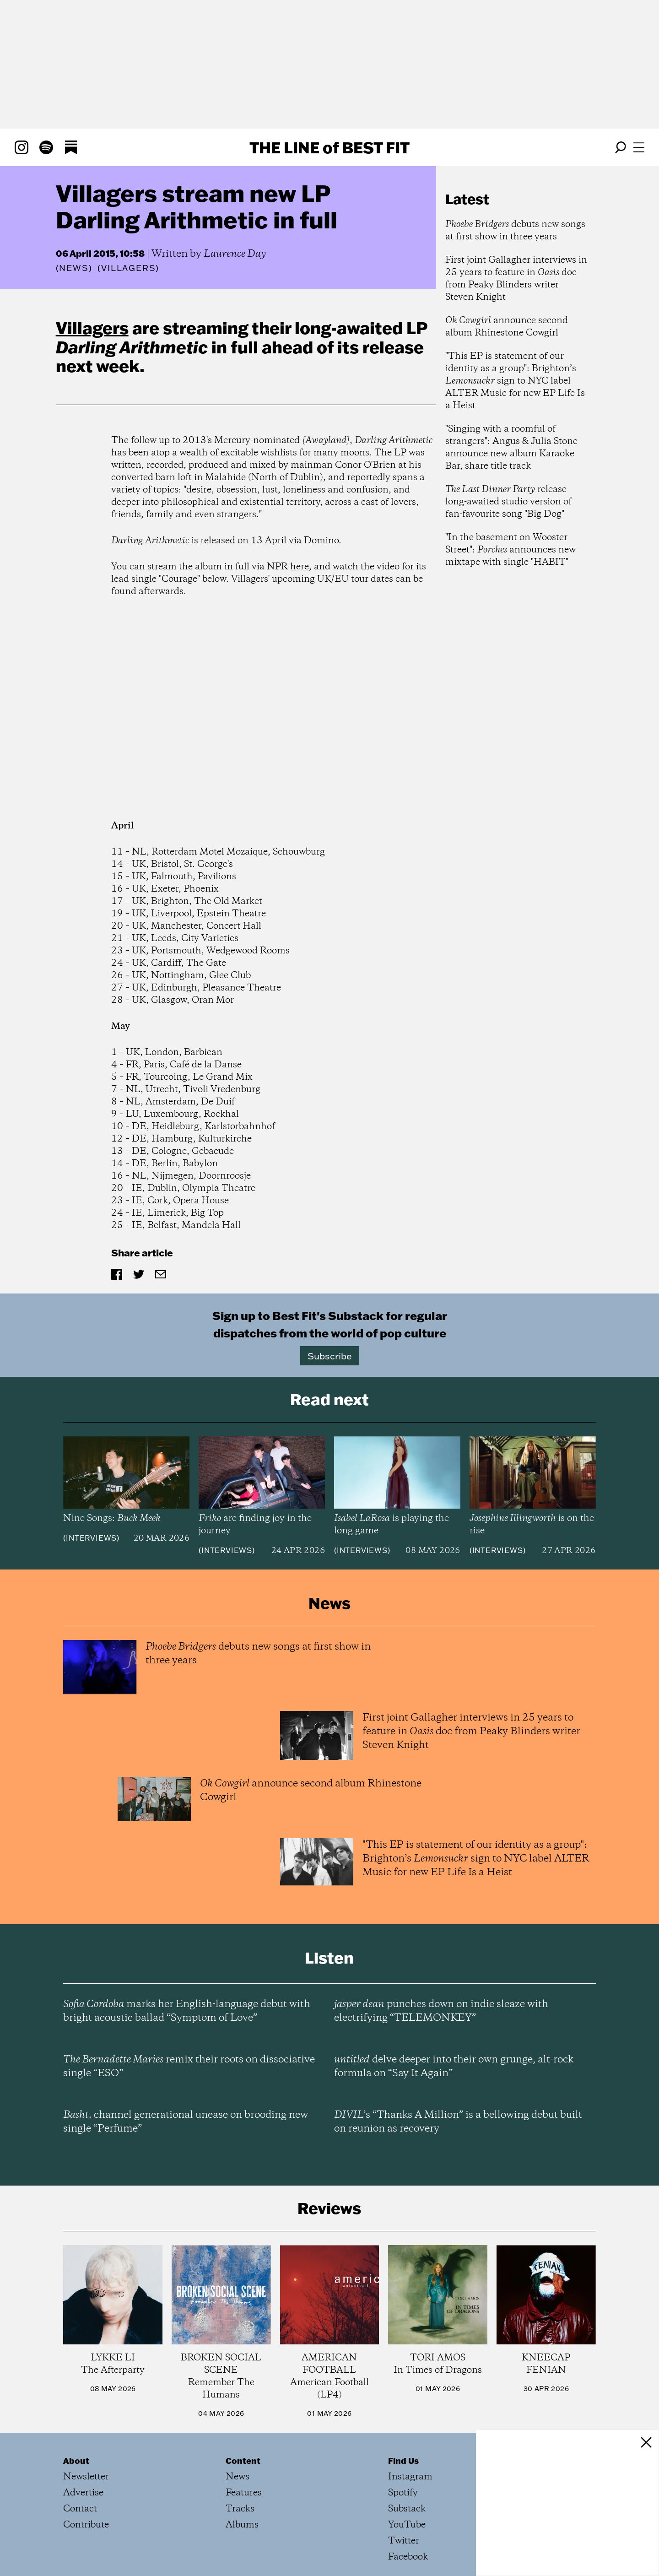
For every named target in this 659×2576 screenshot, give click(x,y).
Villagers (92, 327)
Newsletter (86, 2477)
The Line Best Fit (329, 147)
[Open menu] (638, 147)
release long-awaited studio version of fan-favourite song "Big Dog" (508, 501)
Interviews (91, 1537)
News (73, 268)
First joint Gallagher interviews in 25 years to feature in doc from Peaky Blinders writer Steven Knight (516, 278)
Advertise (83, 2493)
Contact (80, 2509)
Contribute (86, 2525)
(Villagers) (128, 268)
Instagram (410, 2477)
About (76, 2460)
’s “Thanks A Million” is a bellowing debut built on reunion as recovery (458, 2122)
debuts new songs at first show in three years (515, 230)
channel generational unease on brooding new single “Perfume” (185, 2122)
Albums (242, 2525)
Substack (407, 2509)
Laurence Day (235, 254)
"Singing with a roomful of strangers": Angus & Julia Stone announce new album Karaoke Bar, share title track (511, 447)
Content (243, 2460)
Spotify (403, 2493)
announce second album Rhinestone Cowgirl (506, 326)
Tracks (240, 2509)
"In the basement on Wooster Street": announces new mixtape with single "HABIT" (510, 549)
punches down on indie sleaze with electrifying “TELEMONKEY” (441, 2011)
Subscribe (330, 1356)
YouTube (407, 2525)
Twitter (403, 2541)
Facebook (408, 2557)
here (299, 567)
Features (244, 2493)
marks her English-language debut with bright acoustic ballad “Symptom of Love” (186, 2011)
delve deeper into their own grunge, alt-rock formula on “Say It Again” (453, 2066)
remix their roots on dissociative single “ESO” (189, 2066)
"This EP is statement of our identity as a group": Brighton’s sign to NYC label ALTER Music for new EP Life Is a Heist (515, 381)
